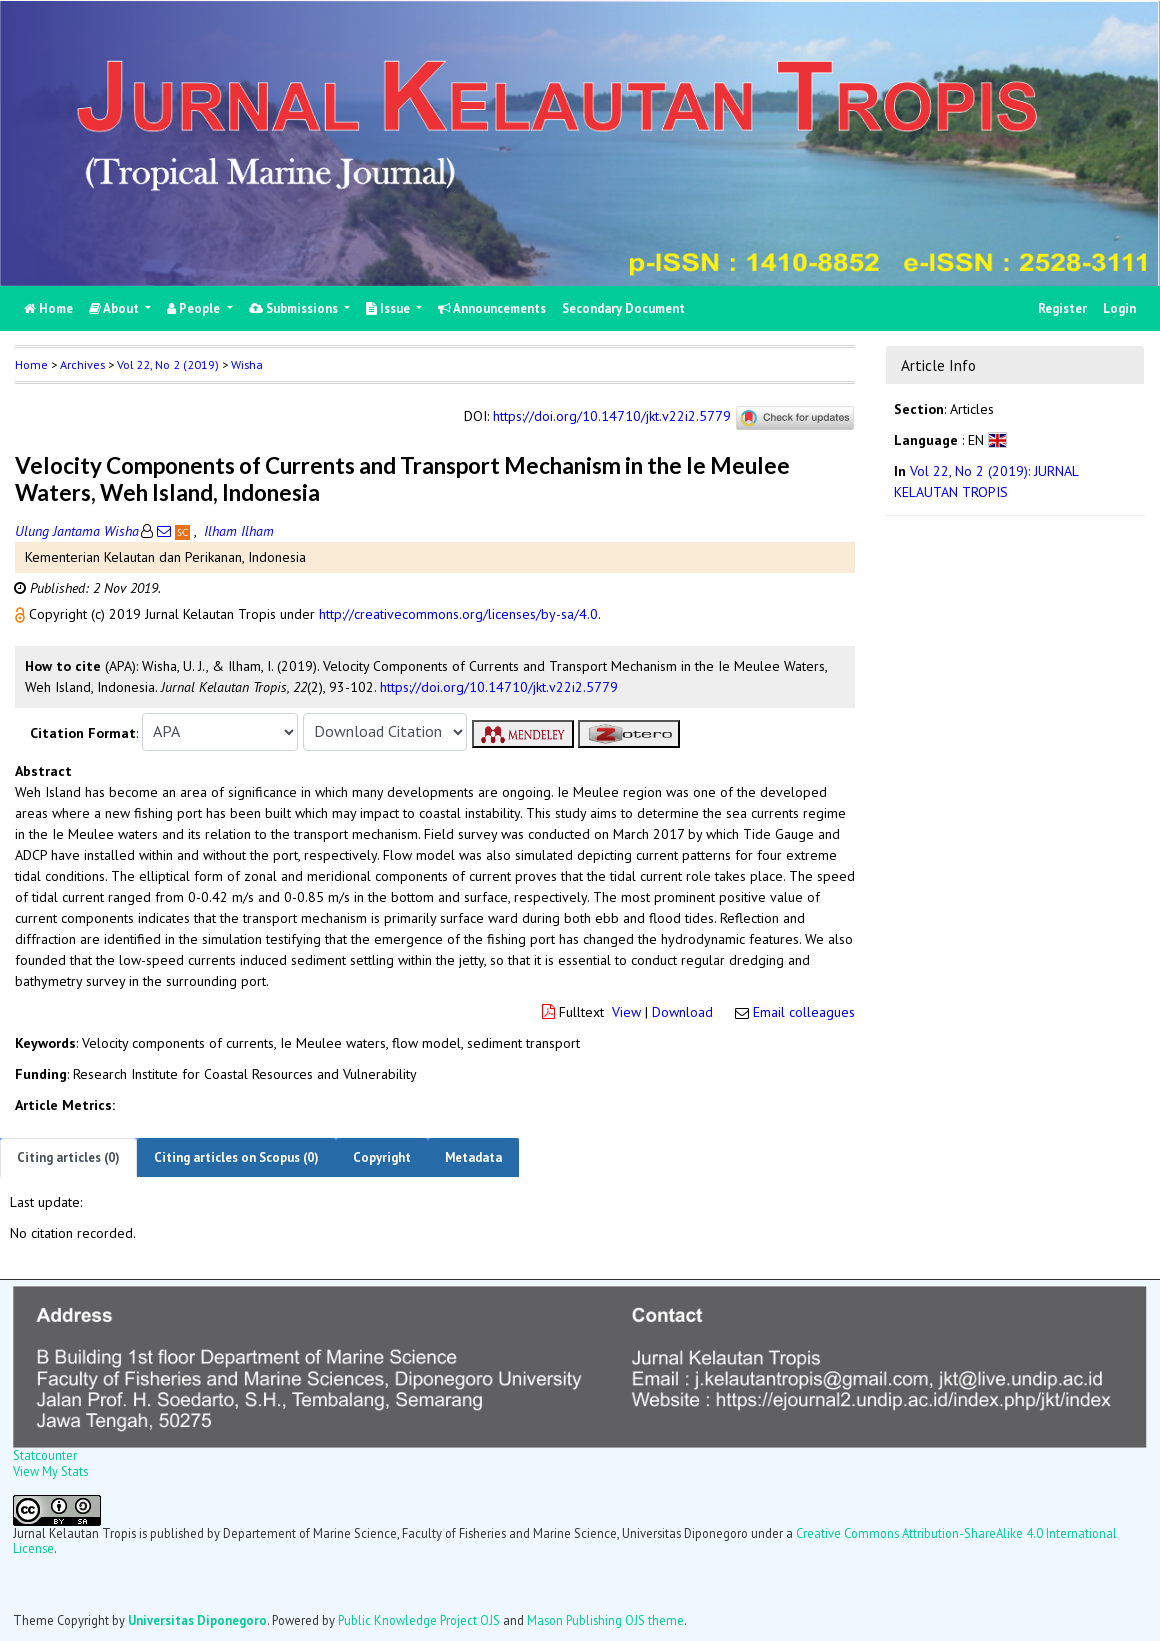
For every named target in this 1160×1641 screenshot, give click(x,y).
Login (1119, 308)
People (195, 308)
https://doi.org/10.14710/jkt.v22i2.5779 (612, 416)
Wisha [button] (247, 364)
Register (1062, 308)
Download (682, 1012)
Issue (389, 308)
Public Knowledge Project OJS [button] (419, 1620)
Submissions (295, 308)
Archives (82, 364)
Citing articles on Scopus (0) (236, 1157)
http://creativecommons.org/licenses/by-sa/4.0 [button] (458, 614)
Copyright (382, 1157)
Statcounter (45, 1455)
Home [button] (31, 364)
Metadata (473, 1157)
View (626, 1012)
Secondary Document (623, 308)
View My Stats (50, 1471)
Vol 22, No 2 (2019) (168, 364)
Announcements (492, 308)
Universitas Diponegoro (197, 1620)
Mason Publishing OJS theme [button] (605, 1620)
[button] (22, 614)
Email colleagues (804, 1012)
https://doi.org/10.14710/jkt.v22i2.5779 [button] (499, 687)
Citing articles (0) (68, 1157)
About (115, 308)
